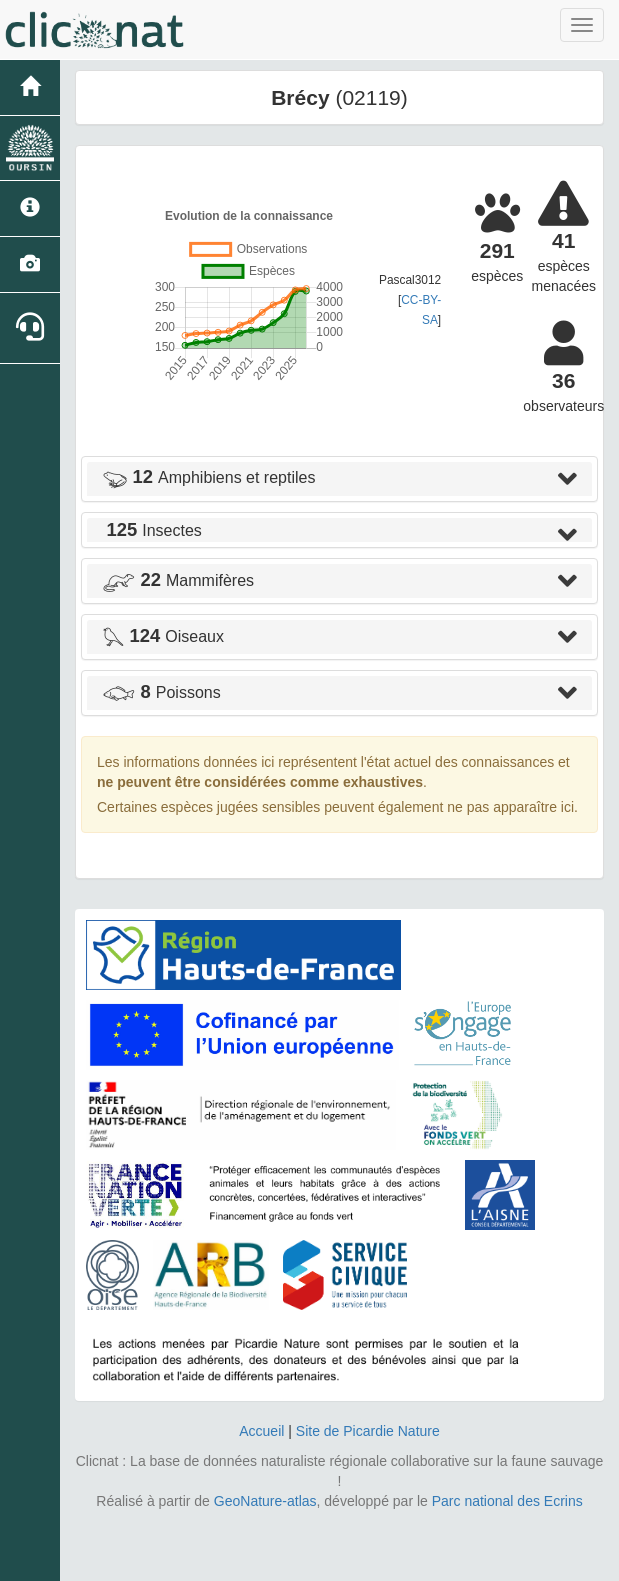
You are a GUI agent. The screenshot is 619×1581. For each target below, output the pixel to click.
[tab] (339, 479)
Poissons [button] (161, 692)
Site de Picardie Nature (368, 1431)
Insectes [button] (152, 530)
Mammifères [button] (178, 580)
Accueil (261, 1431)
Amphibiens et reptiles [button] (208, 477)
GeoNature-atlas (265, 1501)
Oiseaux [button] (163, 636)
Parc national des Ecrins (507, 1501)
